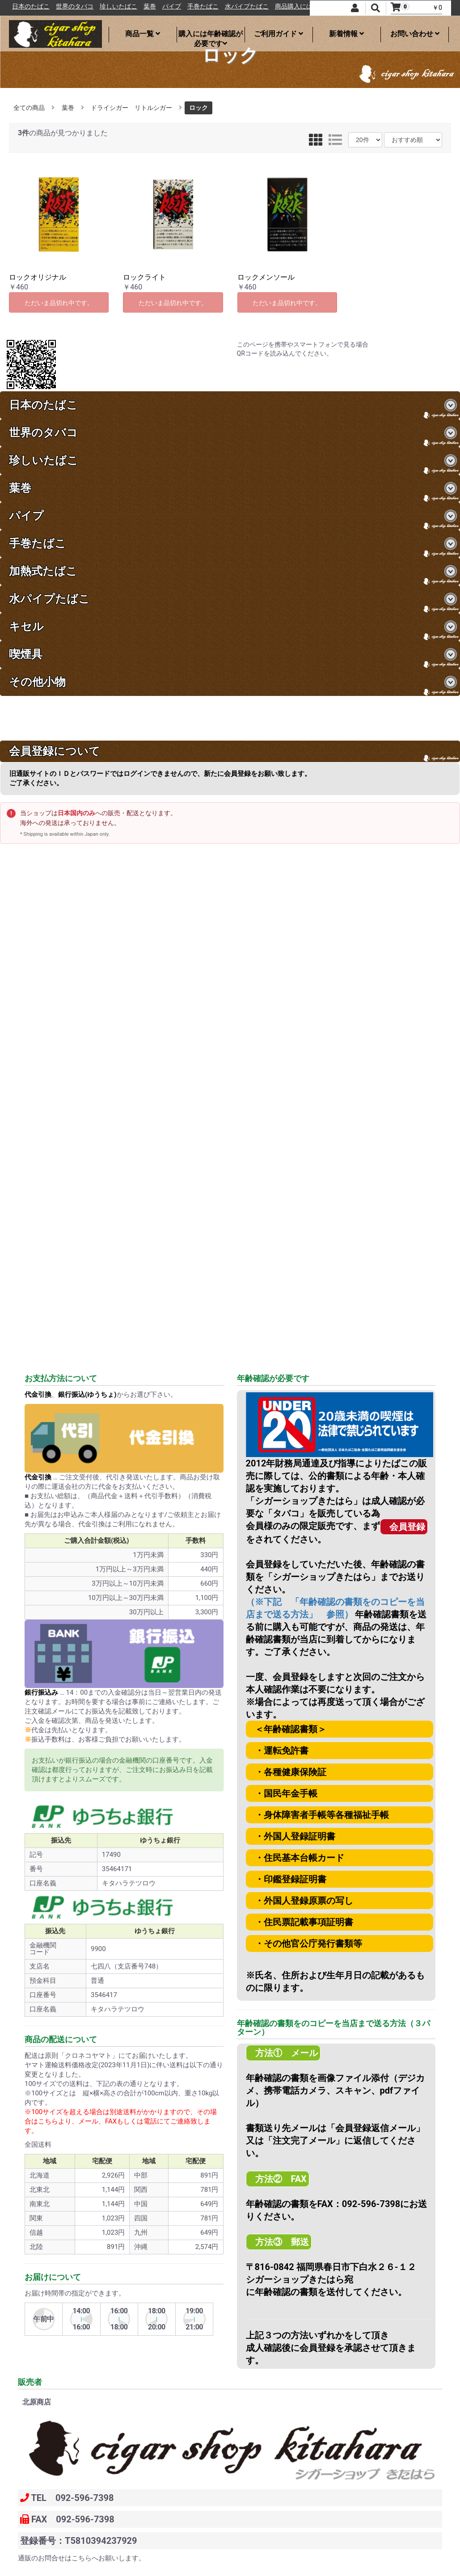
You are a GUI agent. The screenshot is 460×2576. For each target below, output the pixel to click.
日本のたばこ (71, 6)
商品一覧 (142, 33)
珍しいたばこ (159, 6)
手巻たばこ (243, 6)
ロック (198, 107)
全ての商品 (29, 107)
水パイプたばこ (287, 6)
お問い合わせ (414, 33)
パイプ (212, 6)
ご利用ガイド (278, 33)
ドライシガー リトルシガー (131, 107)
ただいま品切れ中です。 (59, 302)
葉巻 (190, 6)
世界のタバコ (115, 6)
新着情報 (346, 33)
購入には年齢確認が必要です (210, 35)
